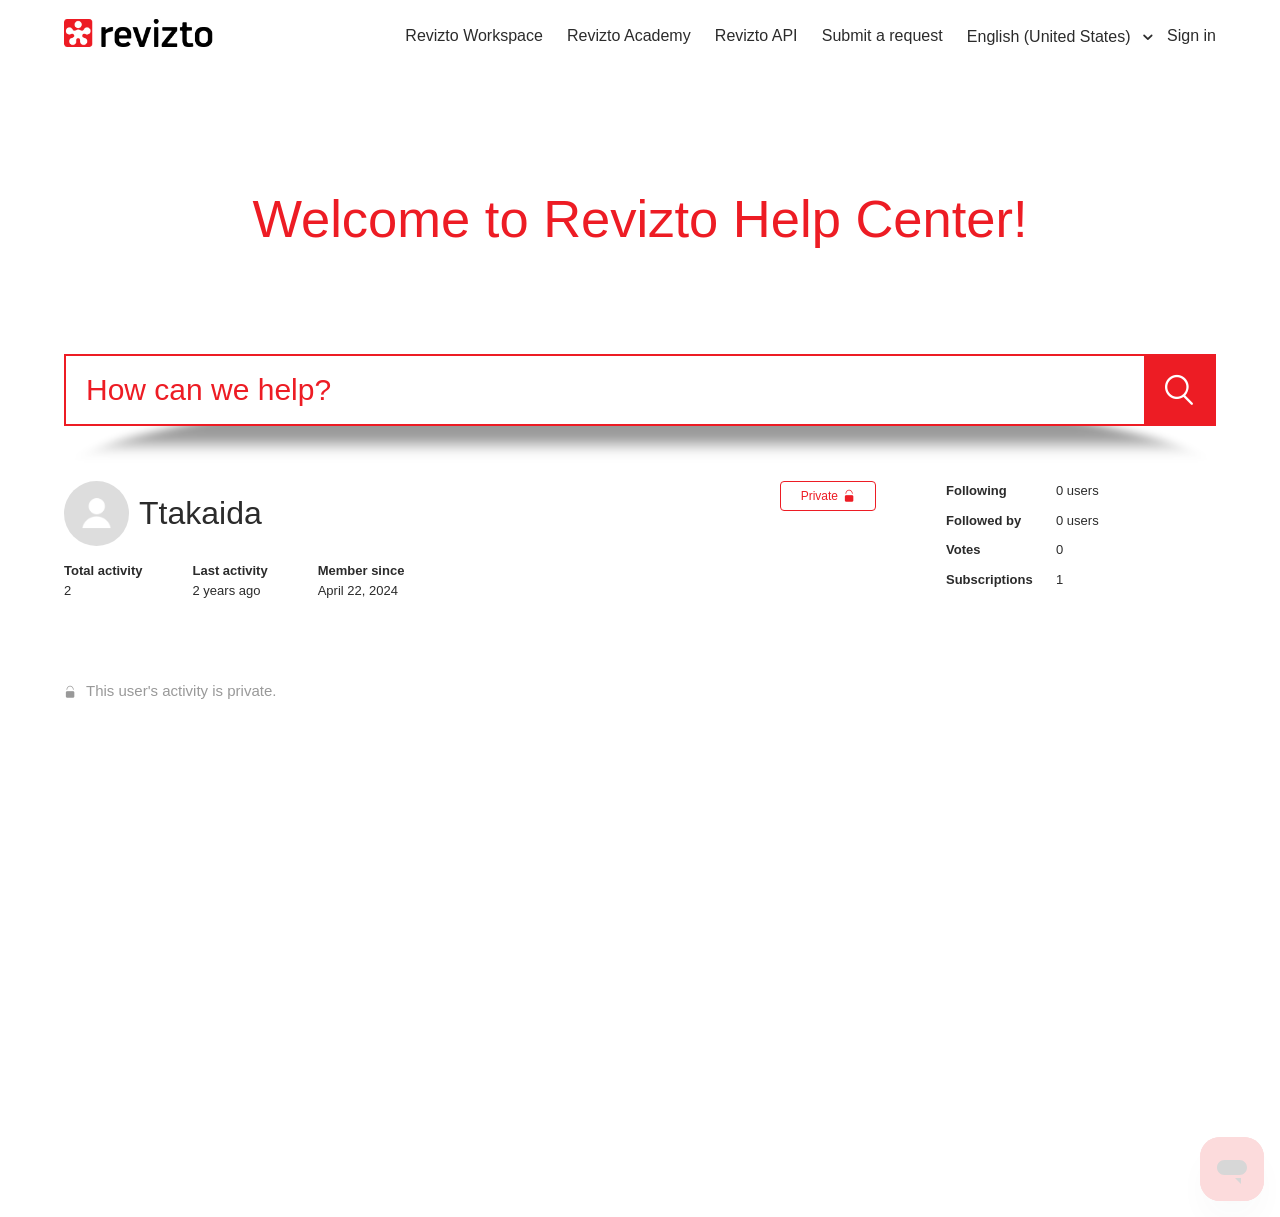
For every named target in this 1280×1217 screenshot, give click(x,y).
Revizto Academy (629, 35)
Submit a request (882, 35)
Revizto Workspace (474, 35)
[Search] (605, 390)
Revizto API (756, 35)
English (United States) (1051, 36)
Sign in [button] (1191, 35)
